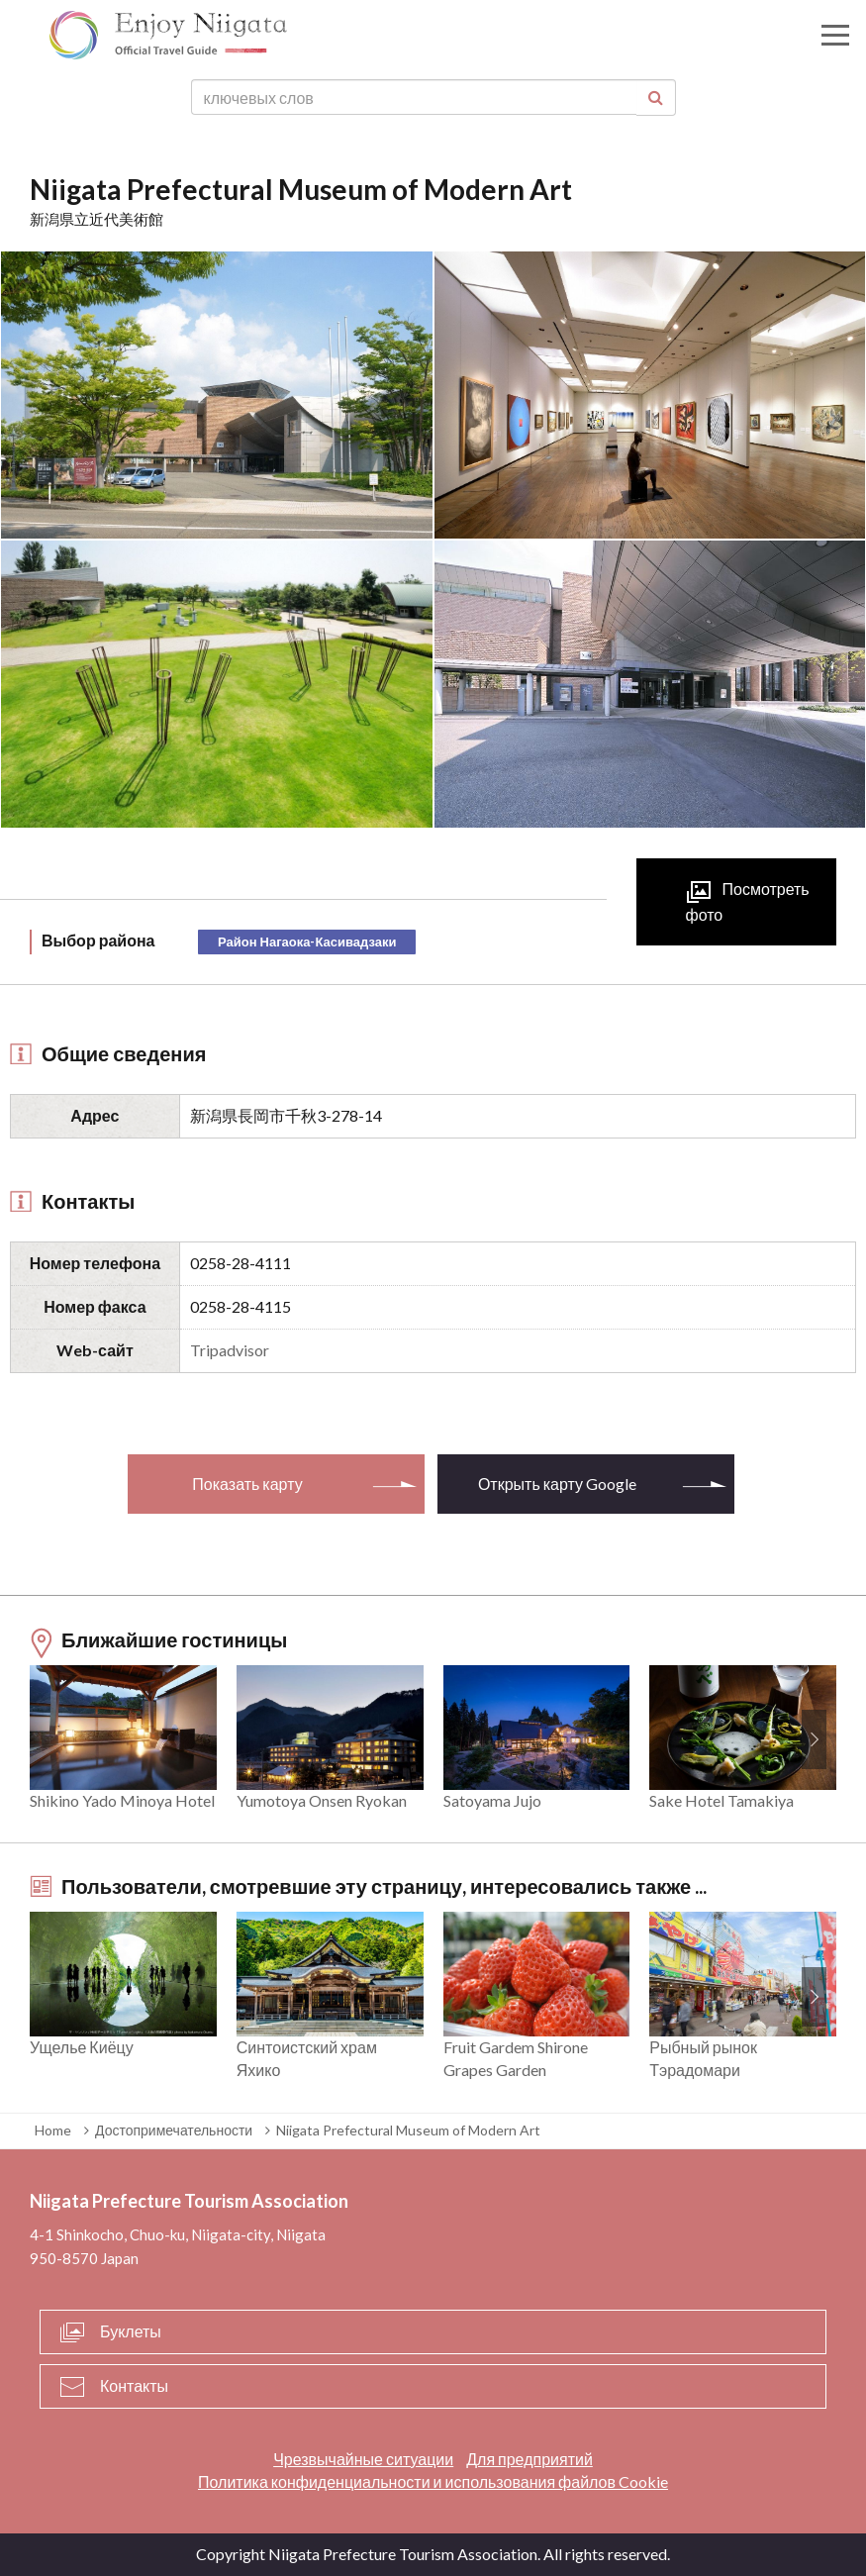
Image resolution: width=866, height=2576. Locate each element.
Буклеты (130, 2331)
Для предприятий (529, 2458)
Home (53, 2130)
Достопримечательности (173, 2130)
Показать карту (247, 1483)
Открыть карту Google (557, 1483)
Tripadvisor (229, 1349)
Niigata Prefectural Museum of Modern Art (408, 2130)
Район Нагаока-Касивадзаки (307, 941)
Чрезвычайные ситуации (363, 2458)
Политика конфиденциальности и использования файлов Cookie (433, 2481)
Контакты (134, 2385)
